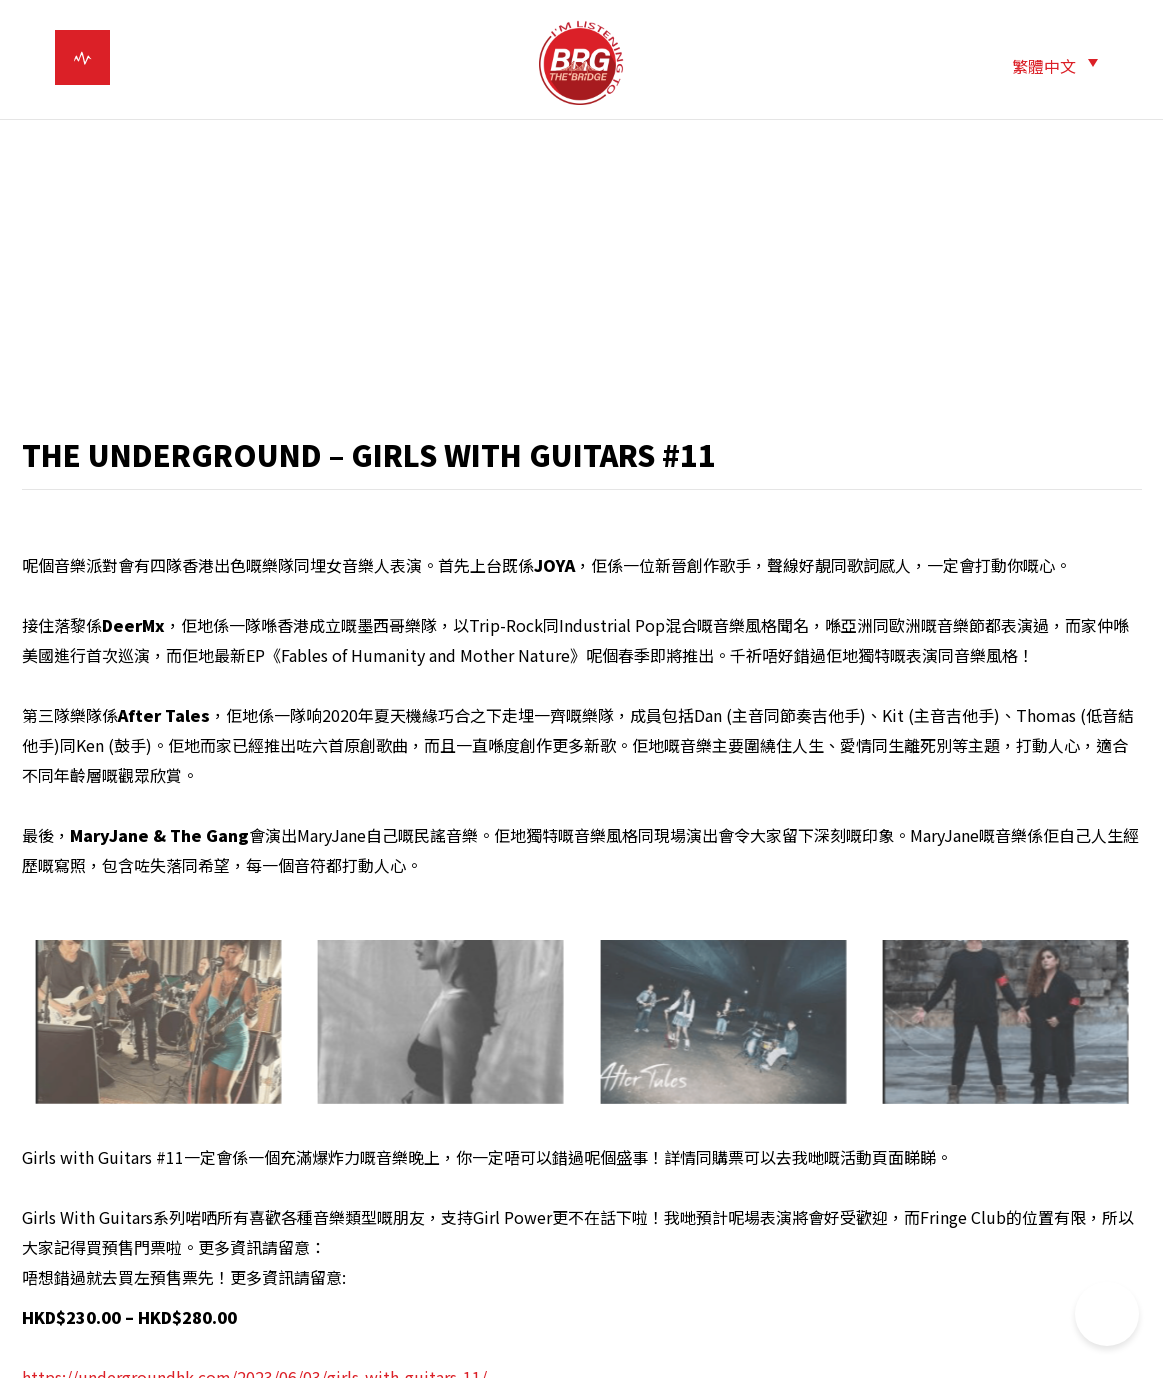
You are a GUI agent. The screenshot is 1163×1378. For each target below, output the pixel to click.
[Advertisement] (581, 280)
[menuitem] (1055, 64)
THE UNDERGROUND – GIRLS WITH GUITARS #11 (369, 454)
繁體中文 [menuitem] (1044, 66)
